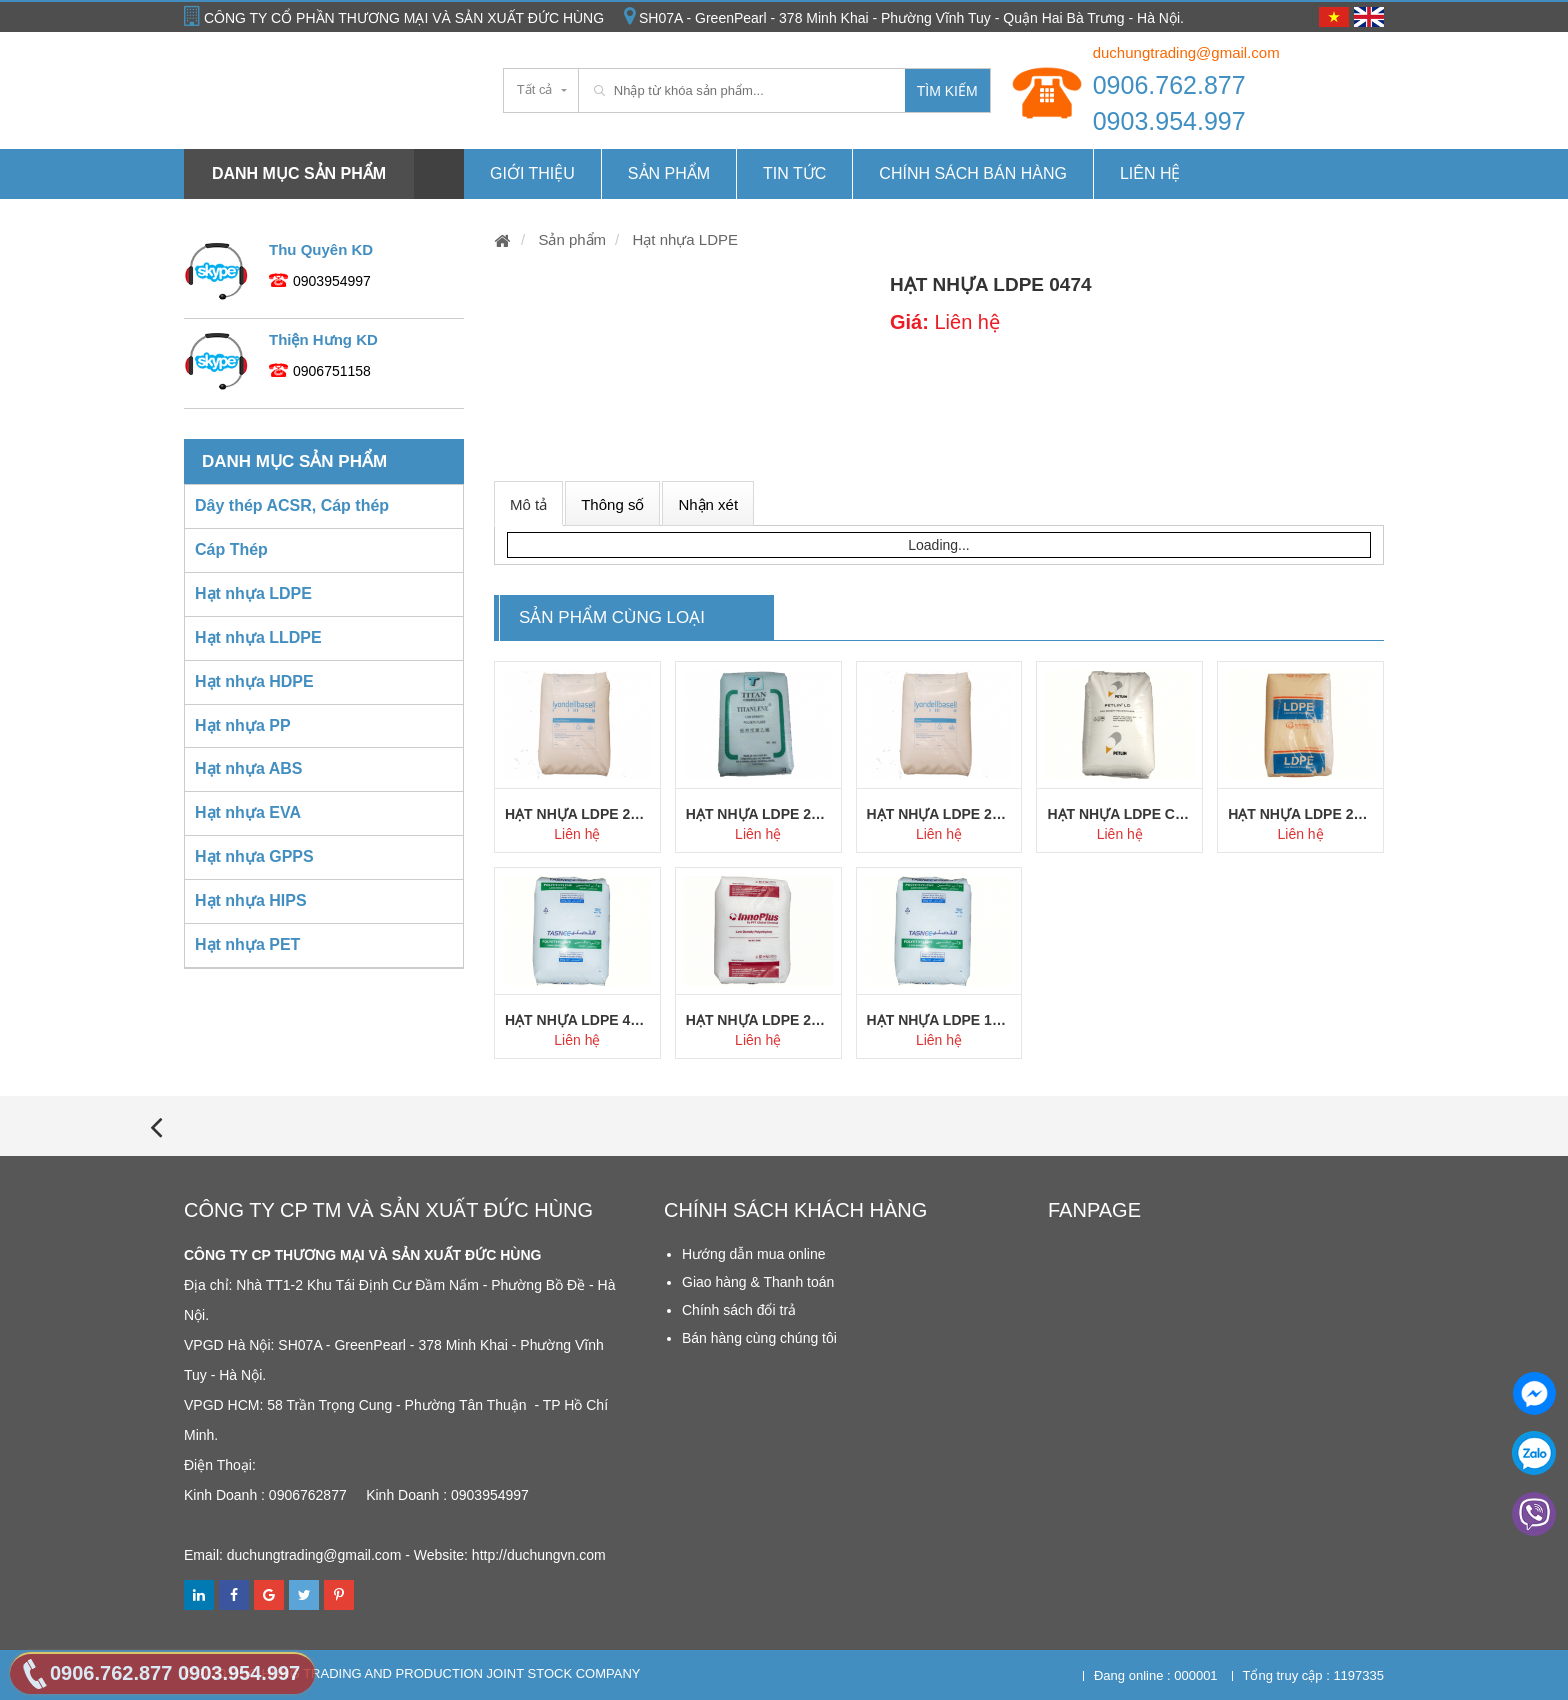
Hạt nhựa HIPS (251, 900)
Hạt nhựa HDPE (254, 681)
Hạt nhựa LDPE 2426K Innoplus (758, 1020)
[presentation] (156, 1126)
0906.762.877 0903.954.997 (1169, 103)
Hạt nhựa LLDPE (258, 637)
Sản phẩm (669, 173)
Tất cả (535, 89)
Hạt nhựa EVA (248, 812)
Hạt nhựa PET (247, 944)
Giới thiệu (532, 173)
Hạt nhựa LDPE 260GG (758, 814)
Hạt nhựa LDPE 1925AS (939, 1020)
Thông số (612, 504)
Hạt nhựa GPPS (254, 856)
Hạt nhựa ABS (248, 768)
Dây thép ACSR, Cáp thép (292, 505)
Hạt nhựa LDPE (683, 239)
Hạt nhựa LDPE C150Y (1119, 814)
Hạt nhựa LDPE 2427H (577, 814)
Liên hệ (1150, 173)
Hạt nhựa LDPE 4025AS (577, 1020)
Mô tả (528, 504)
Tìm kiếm (947, 91)
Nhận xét (708, 504)
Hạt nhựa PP (243, 725)
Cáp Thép (231, 549)
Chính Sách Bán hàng (973, 173)
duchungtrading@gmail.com (1186, 52)
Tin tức (794, 173)
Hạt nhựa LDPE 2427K (939, 814)
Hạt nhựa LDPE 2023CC (1300, 814)
